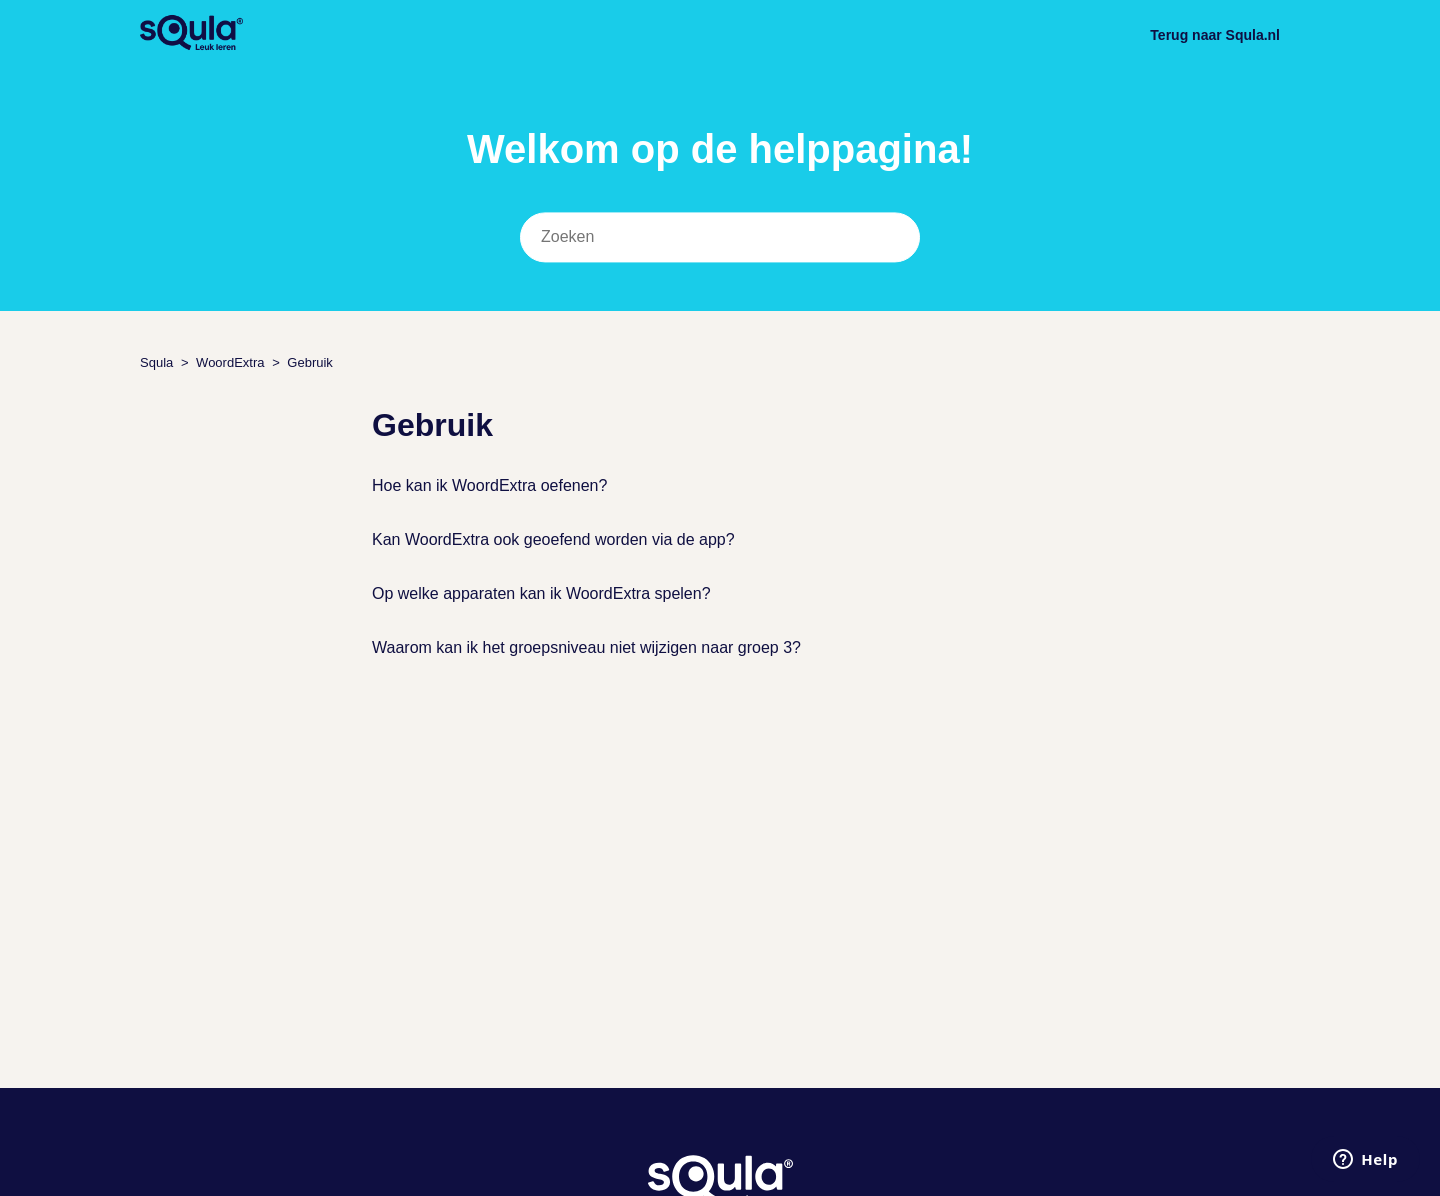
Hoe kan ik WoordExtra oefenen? (489, 485)
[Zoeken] (720, 238)
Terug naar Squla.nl (1215, 35)
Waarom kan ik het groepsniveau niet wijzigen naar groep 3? (586, 647)
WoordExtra (230, 362)
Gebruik (310, 362)
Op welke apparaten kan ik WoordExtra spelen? (541, 593)
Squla (156, 362)
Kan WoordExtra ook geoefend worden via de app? (553, 539)
